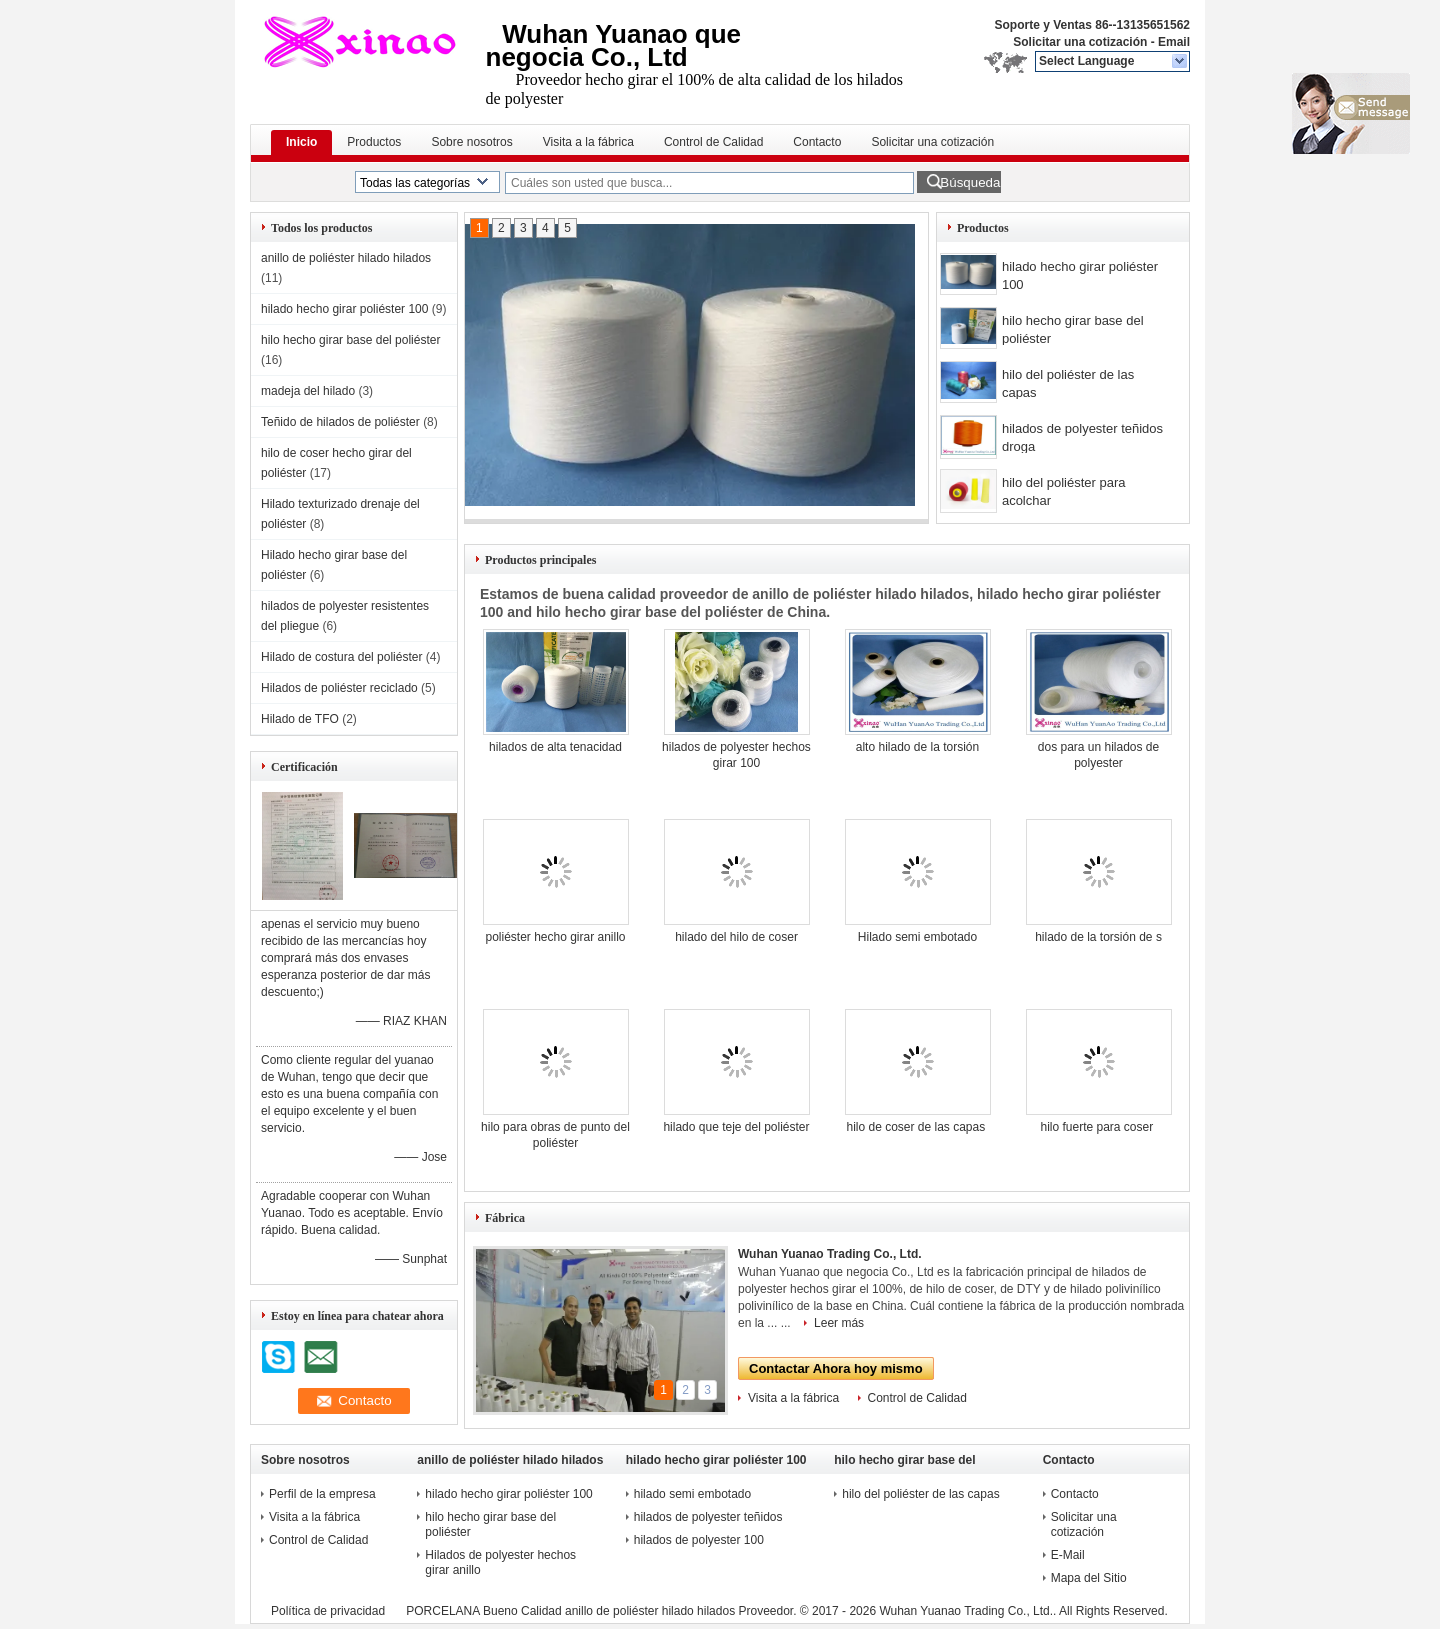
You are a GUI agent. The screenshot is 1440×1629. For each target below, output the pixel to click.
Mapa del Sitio (1089, 1578)
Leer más (839, 1323)
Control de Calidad (713, 142)
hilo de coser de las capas (917, 1127)
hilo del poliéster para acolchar (1064, 491)
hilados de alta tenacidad (555, 747)
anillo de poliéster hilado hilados (346, 258)
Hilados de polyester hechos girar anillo (500, 1562)
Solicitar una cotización (1080, 42)
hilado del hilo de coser (736, 937)
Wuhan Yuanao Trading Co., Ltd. (830, 1254)
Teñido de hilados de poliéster (340, 422)
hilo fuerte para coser (1098, 1127)
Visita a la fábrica (588, 142)
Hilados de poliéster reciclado (339, 688)
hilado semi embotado (694, 1494)
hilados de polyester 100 (700, 1540)
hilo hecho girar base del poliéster (350, 340)
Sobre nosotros (471, 142)
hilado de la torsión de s (1098, 937)
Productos (374, 142)
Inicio (301, 142)
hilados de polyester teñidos (710, 1517)
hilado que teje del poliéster (736, 1127)
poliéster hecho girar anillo (555, 937)
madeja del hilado (308, 391)
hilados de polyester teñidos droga (1082, 437)
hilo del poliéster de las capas (1068, 383)
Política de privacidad (328, 1611)
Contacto (817, 142)
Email (1174, 42)
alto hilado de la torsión (917, 747)
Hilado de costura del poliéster (341, 657)
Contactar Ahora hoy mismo (836, 1368)
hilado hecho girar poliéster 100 (344, 309)
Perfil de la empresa (322, 1494)
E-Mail (1068, 1555)
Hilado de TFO (300, 719)
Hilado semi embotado (917, 937)
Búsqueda (970, 182)
